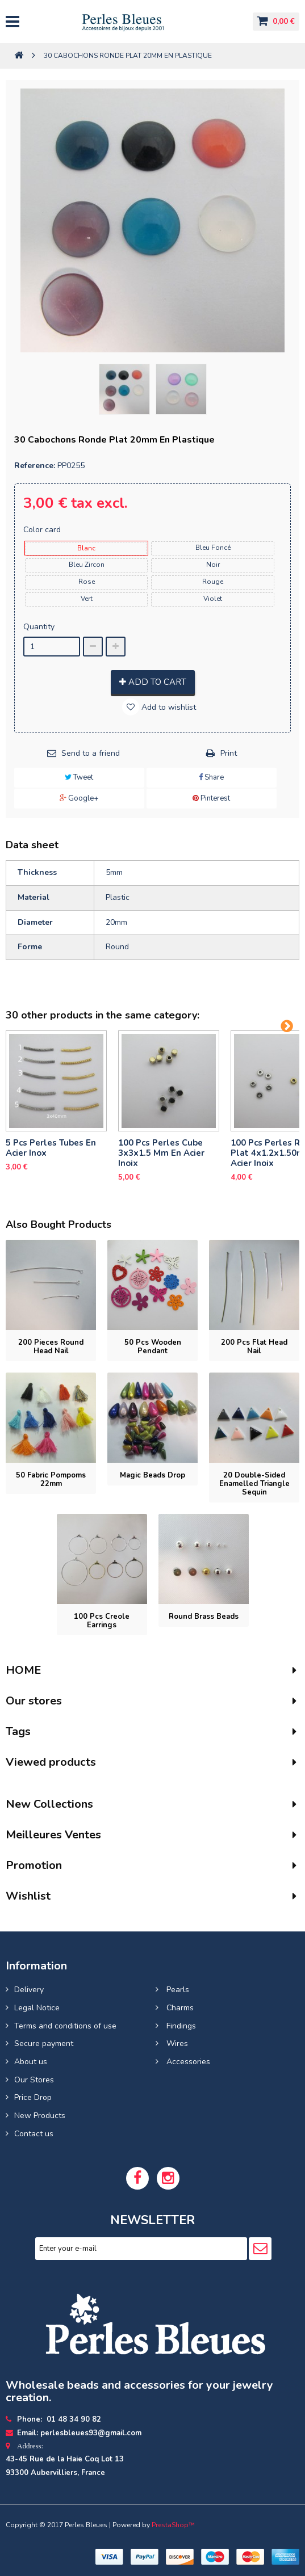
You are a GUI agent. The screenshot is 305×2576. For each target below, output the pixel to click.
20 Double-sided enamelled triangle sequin (254, 1483)
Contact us (33, 2133)
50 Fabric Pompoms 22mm (51, 1479)
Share (211, 777)
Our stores (34, 1700)
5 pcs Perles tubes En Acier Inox (51, 1148)
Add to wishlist (167, 707)
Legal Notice (37, 2007)
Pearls (176, 1989)
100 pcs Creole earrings (101, 1620)
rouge (212, 581)
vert (87, 598)
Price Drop (33, 2097)
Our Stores (34, 2079)
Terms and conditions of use (65, 2026)
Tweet (79, 777)
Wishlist (28, 1896)
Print (228, 753)
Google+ (79, 798)
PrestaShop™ (173, 2524)
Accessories (187, 2061)
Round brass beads (204, 1616)
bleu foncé (213, 547)
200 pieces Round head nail (50, 1346)
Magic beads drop (152, 1475)
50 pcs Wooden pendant (152, 1346)
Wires (176, 2043)
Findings (180, 2026)
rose (86, 581)
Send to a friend (90, 753)
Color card (43, 529)
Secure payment (43, 2043)
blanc (86, 548)
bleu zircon (87, 564)
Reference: (34, 465)
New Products (39, 2115)
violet (212, 598)
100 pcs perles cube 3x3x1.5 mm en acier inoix (161, 1153)
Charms (179, 2007)
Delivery (29, 1989)
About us (30, 2061)
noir (213, 564)
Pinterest (211, 798)
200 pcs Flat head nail (254, 1346)
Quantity (39, 626)
